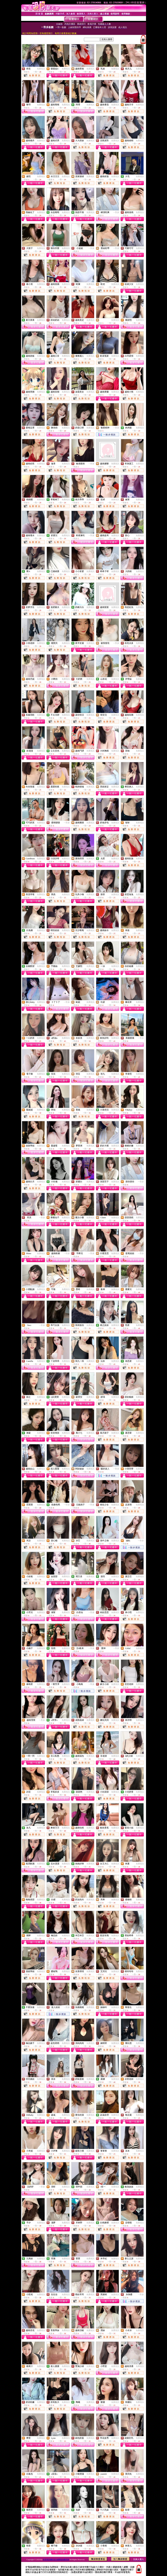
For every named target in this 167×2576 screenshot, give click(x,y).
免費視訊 (41, 69)
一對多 (116, 212)
